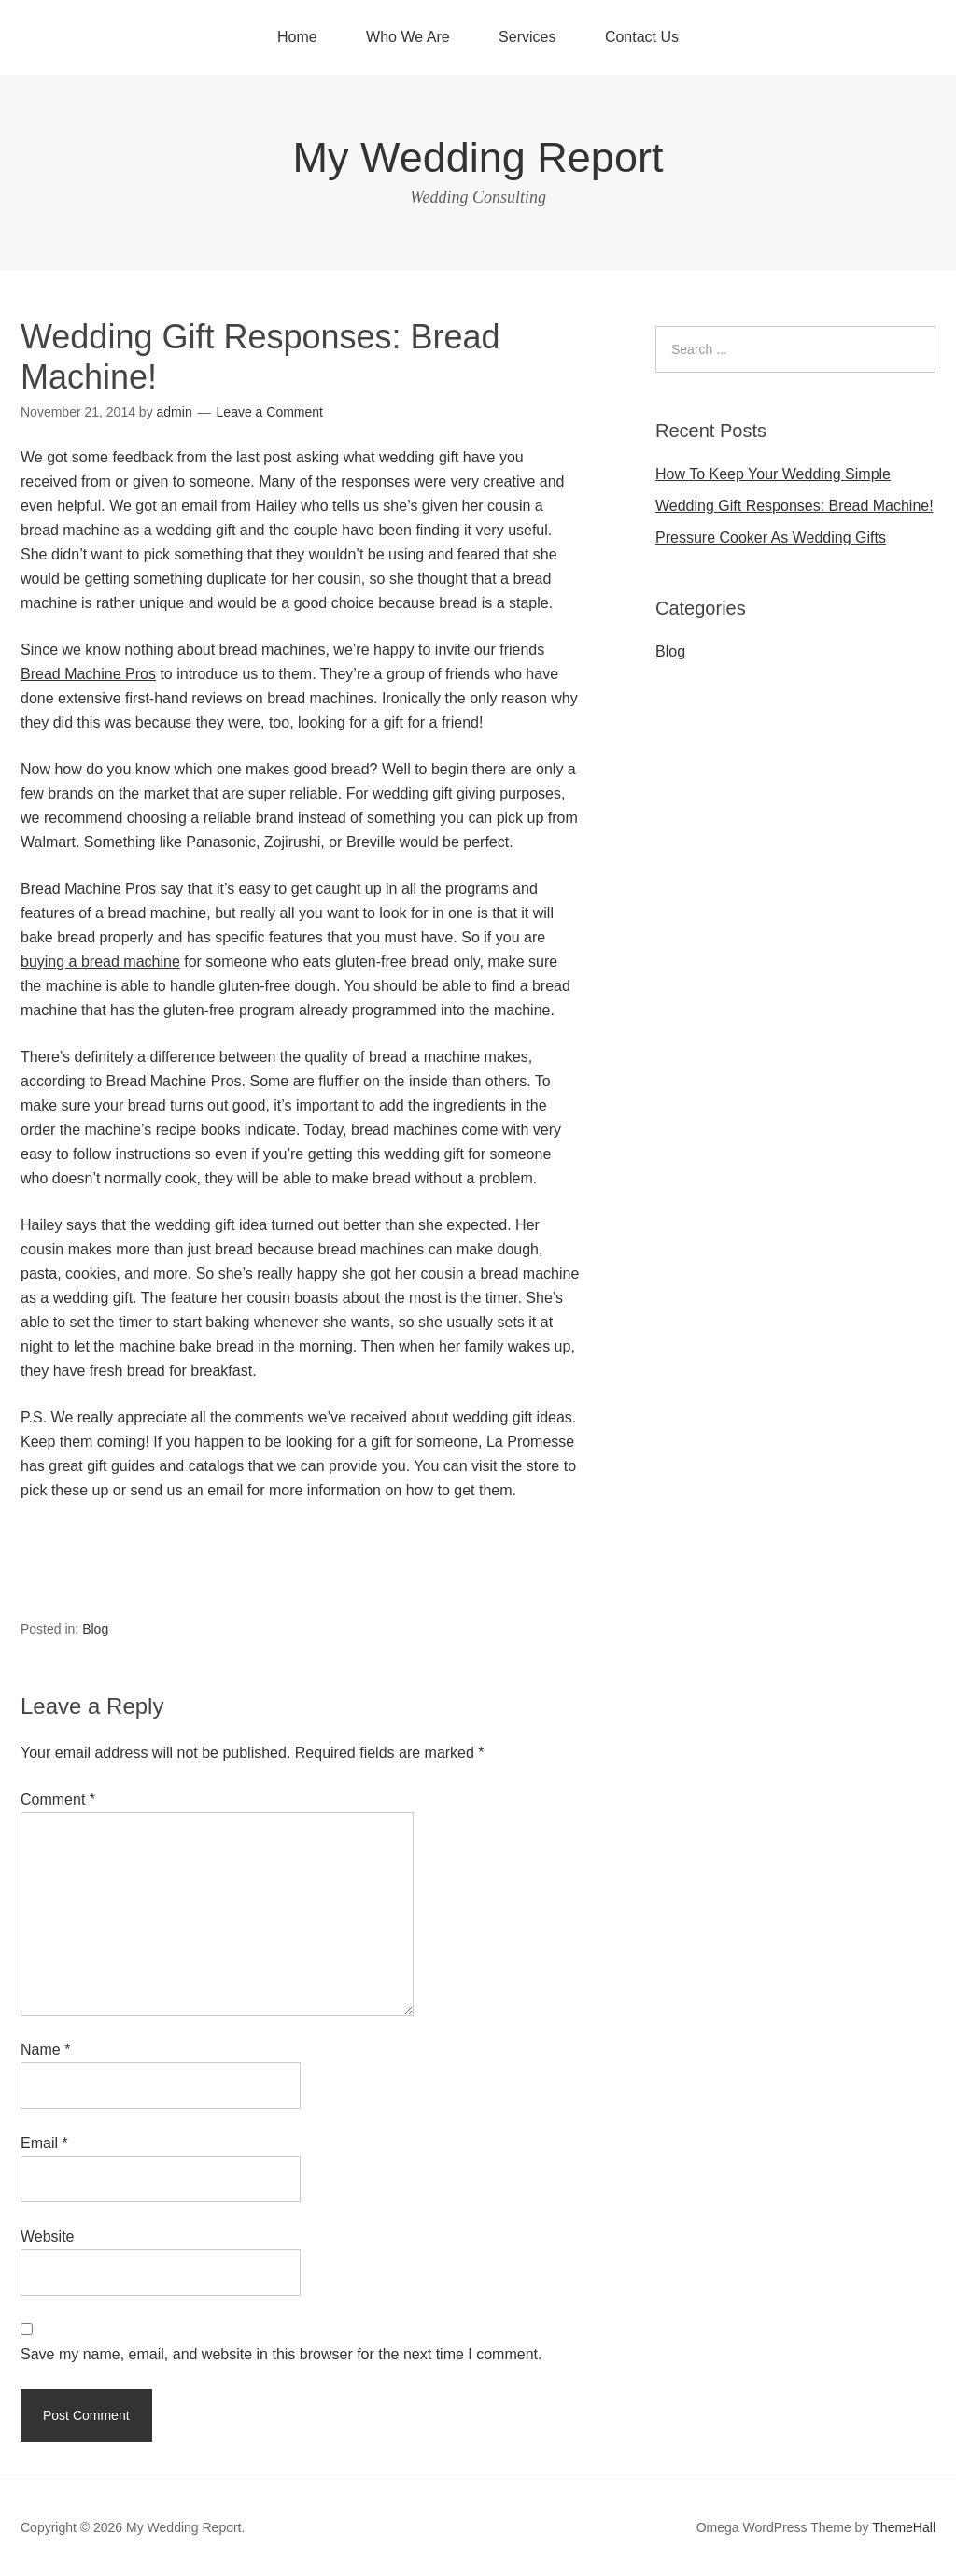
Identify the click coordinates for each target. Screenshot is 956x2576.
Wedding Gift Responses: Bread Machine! (794, 506)
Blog (95, 1628)
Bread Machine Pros (88, 674)
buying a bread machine (100, 962)
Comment (58, 1799)
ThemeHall (903, 2527)
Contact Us (642, 37)
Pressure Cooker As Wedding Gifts (770, 537)
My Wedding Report (478, 157)
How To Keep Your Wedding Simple (773, 474)
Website (48, 2236)
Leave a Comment (270, 411)
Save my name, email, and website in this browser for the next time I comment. (281, 2354)
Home (297, 37)
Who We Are (408, 37)
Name (45, 2050)
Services (527, 37)
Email (44, 2143)
